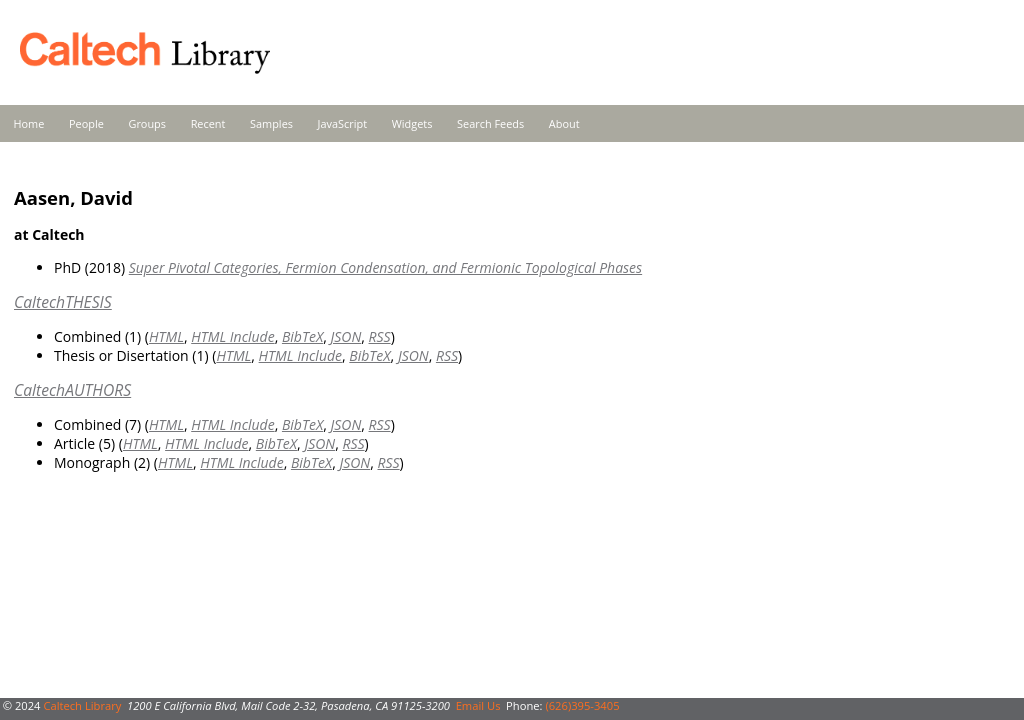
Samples (271, 123)
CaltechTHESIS (63, 302)
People (86, 123)
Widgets (412, 123)
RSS (380, 336)
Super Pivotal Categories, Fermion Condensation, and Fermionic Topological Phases (385, 267)
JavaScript (342, 123)
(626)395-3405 (582, 705)
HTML (166, 336)
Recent (208, 123)
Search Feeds (490, 123)
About (564, 123)
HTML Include (232, 336)
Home (29, 123)
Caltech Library (82, 705)
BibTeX (302, 336)
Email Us (478, 705)
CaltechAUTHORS (72, 390)
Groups (147, 123)
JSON (345, 336)
